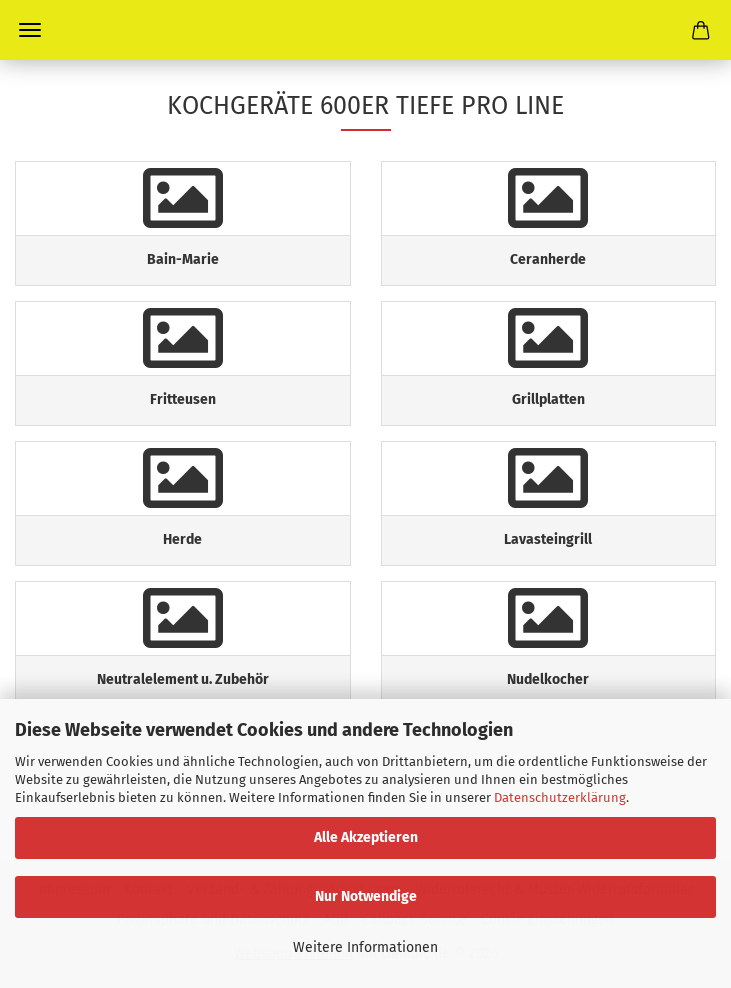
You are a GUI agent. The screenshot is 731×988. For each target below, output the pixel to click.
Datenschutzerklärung (560, 797)
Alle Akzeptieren (366, 837)
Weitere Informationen (365, 947)
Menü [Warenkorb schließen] (30, 30)
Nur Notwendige (366, 896)
